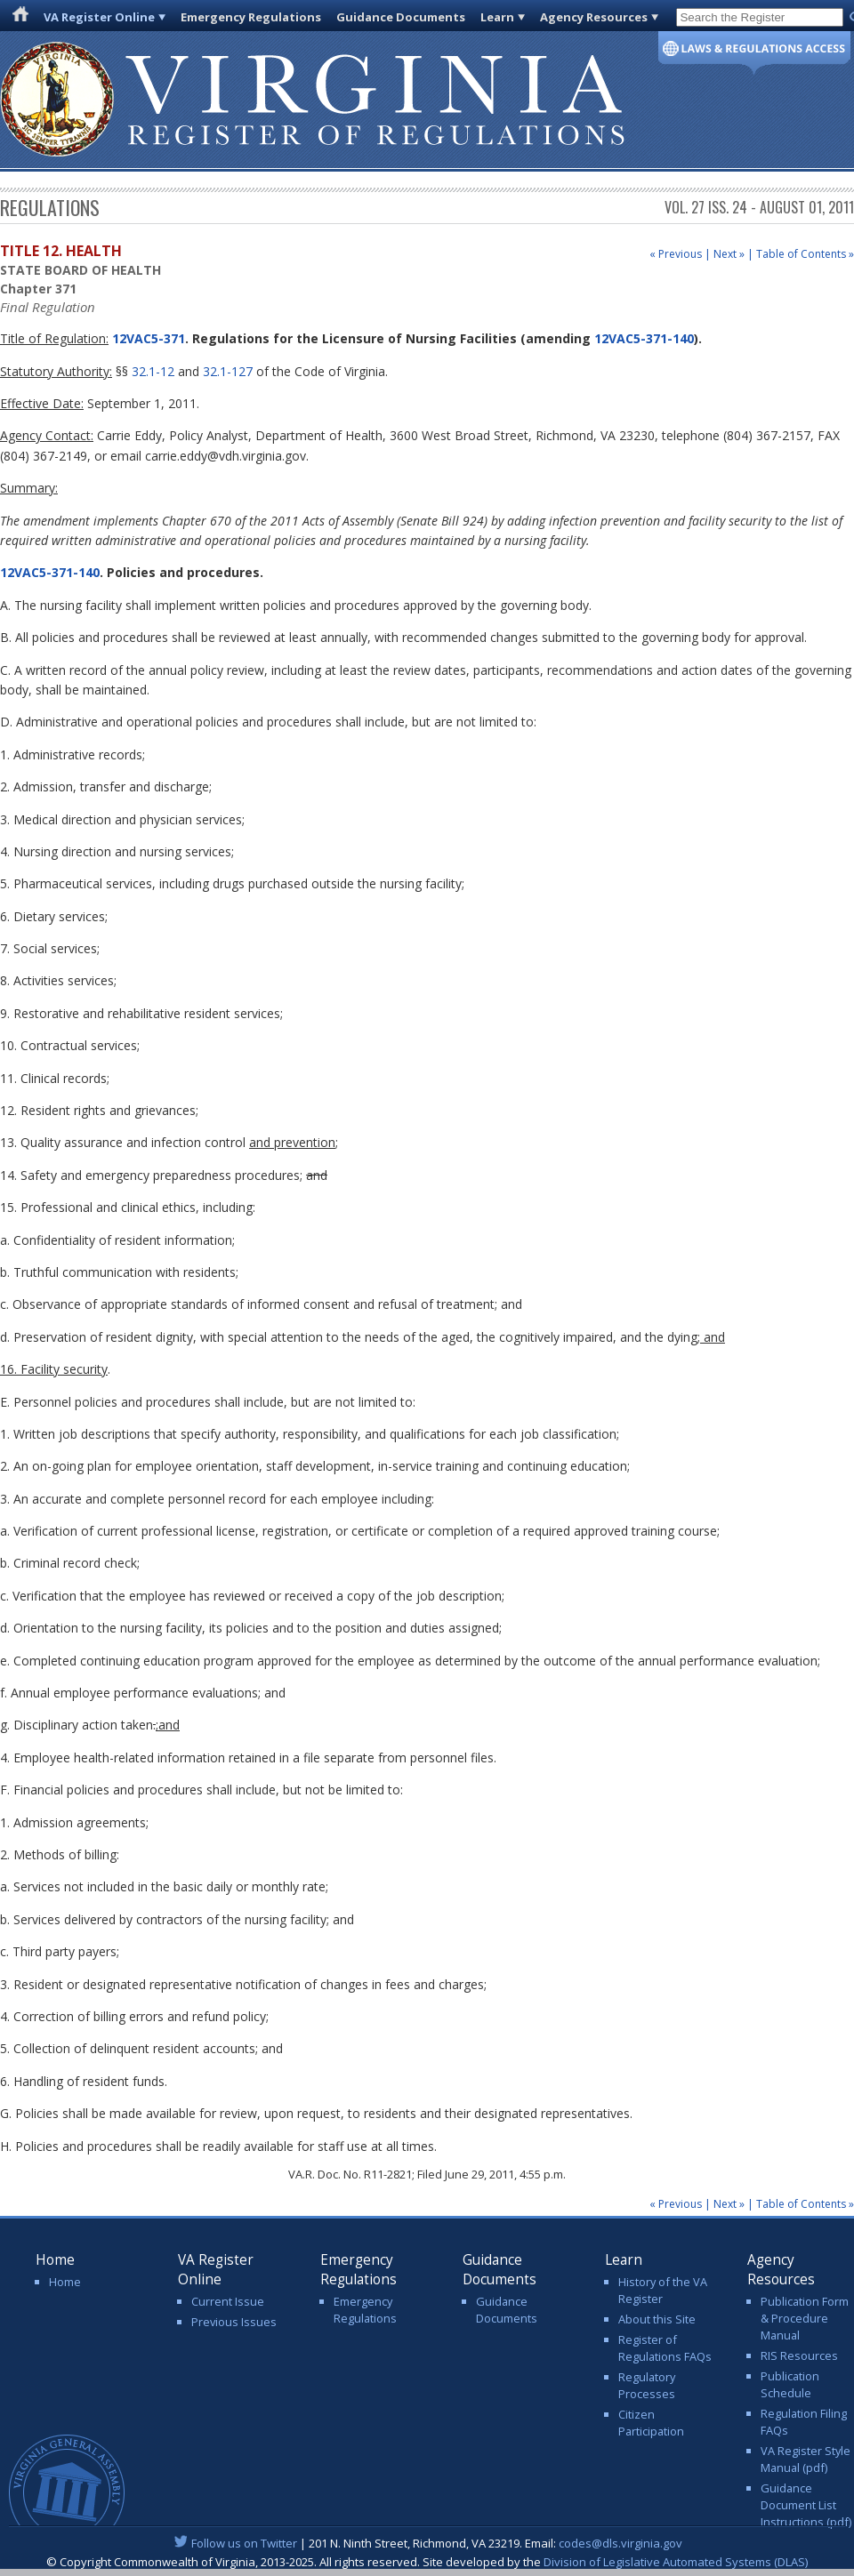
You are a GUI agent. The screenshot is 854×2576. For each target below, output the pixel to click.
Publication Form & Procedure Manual (805, 2318)
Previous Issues (234, 2322)
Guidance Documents (400, 17)
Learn (497, 17)
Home (65, 2282)
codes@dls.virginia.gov (620, 2543)
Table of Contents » (805, 253)
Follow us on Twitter (244, 2543)
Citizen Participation (651, 2422)
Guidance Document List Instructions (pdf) (806, 2505)
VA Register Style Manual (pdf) (805, 2459)
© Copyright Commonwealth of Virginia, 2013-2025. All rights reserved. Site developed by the (427, 2562)
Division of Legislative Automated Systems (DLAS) (676, 2562)
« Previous (675, 253)
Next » (729, 253)
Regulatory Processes (646, 2385)
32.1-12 (153, 371)
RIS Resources (799, 2355)
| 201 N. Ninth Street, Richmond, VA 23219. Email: (427, 2543)
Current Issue (227, 2301)
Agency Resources (594, 17)
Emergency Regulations (251, 17)
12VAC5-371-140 (644, 338)
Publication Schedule (790, 2384)
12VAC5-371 (147, 338)
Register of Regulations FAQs (665, 2347)
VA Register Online (99, 17)
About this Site (657, 2319)
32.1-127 (228, 371)
